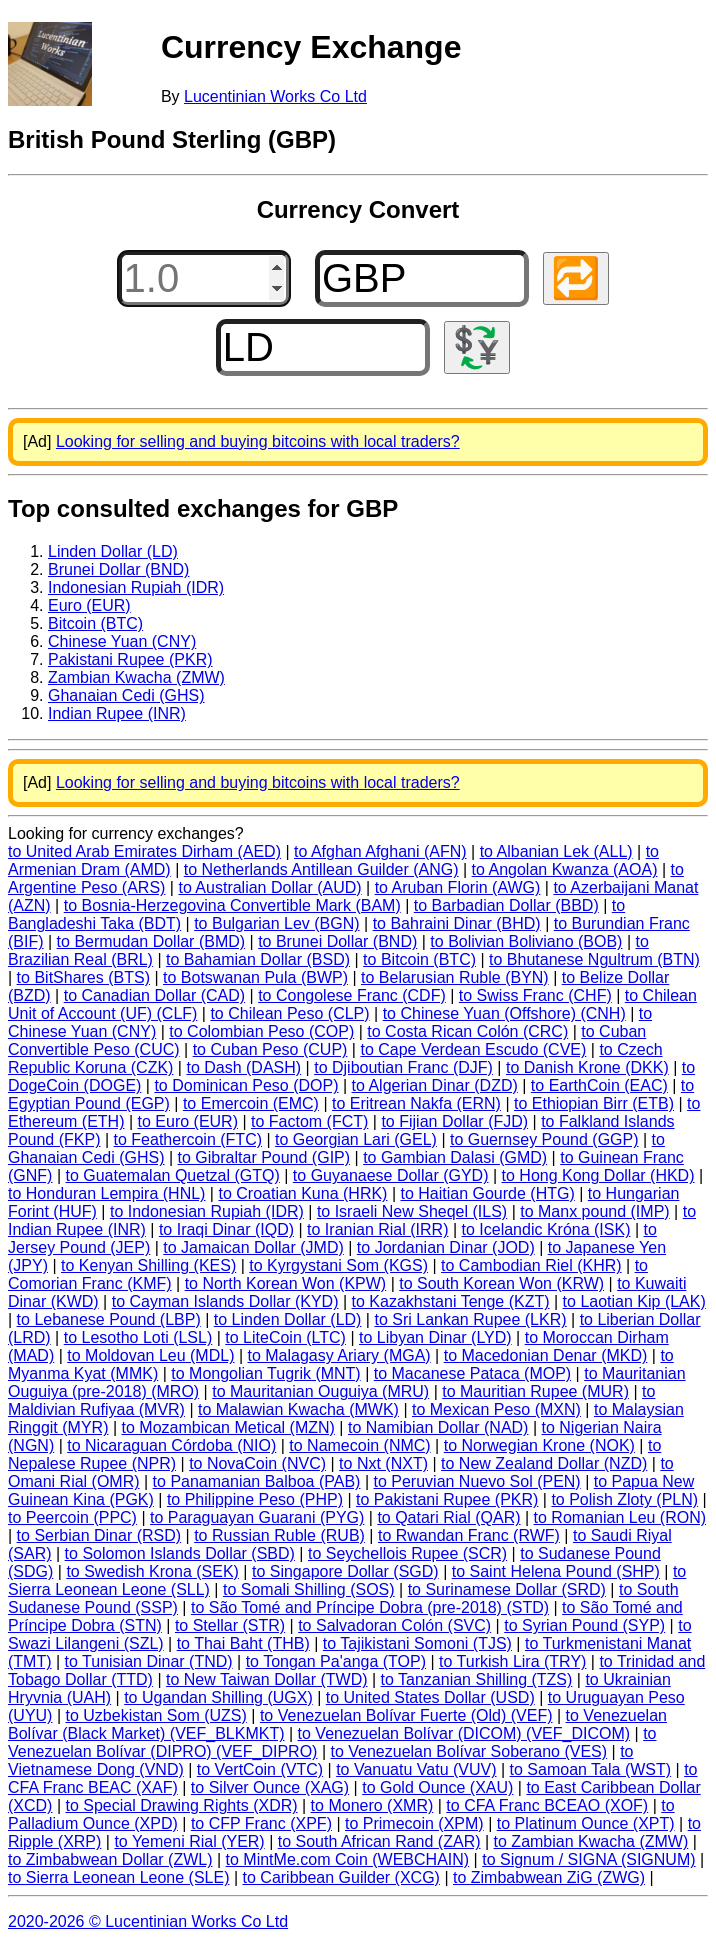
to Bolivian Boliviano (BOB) (526, 941)
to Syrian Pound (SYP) (584, 1625)
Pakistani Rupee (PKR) (130, 659)
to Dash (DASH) (243, 1067)
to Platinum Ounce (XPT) (586, 1823)
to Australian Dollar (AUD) (269, 887)
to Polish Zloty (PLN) (624, 1499)
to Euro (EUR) (188, 1121)
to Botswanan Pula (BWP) (255, 977)
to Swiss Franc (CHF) (535, 995)
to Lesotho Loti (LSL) (138, 1337)
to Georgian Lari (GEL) (356, 1139)
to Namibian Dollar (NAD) (438, 1427)
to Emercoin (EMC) (251, 1103)
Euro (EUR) (89, 605)
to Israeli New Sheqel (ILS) (412, 1211)
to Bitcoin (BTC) (419, 959)
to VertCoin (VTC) (260, 1769)
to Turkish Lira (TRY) (512, 1661)
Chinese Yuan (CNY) (122, 641)
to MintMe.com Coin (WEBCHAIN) (348, 1859)
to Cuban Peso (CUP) (270, 1049)
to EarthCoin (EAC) (599, 1085)
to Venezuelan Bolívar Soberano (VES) (468, 1751)
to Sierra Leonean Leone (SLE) (118, 1877)
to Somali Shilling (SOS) (309, 1589)
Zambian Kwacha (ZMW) (136, 677)
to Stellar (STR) (230, 1625)
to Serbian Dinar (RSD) (99, 1535)
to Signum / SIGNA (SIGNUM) (588, 1859)
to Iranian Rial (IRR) (377, 1229)
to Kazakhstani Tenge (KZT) (451, 1301)
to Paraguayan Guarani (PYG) (257, 1517)
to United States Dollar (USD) (430, 1697)
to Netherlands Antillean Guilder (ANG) (321, 869)
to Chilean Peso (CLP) (289, 1013)
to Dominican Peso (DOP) (246, 1085)
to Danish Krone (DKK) (587, 1067)
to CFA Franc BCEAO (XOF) (547, 1805)
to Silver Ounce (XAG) (270, 1787)
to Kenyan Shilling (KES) (148, 1265)
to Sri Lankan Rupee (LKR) (470, 1319)
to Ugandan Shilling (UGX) (218, 1697)
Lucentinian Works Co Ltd (275, 96)
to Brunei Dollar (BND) (337, 941)
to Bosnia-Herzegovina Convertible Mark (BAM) (232, 905)
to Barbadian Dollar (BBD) (506, 905)
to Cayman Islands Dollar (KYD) (225, 1301)
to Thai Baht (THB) (243, 1643)
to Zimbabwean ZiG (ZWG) (549, 1877)
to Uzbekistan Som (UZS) (155, 1715)
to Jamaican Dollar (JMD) (253, 1247)
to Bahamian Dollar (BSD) (258, 959)
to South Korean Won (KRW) (501, 1283)
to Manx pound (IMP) (594, 1211)
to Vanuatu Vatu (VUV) (416, 1769)
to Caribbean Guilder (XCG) (341, 1877)
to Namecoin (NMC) (359, 1445)
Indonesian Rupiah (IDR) (136, 587)
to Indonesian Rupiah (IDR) (207, 1211)
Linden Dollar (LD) (113, 551)
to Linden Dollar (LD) (288, 1319)
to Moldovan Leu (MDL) (150, 1355)
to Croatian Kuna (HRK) (302, 1193)
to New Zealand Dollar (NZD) (544, 1463)
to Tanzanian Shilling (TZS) (477, 1679)
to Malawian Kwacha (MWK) (298, 1409)
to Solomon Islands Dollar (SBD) (180, 1553)
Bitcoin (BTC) (95, 623)
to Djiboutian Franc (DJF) (403, 1067)
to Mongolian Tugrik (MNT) (265, 1373)
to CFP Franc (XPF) (261, 1823)
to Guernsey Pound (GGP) (544, 1139)
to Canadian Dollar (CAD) (154, 995)
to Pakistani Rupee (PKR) (447, 1499)
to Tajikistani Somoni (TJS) (417, 1643)
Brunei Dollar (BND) (118, 569)
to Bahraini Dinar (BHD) (457, 923)
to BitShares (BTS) (83, 977)
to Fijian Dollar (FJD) (454, 1121)
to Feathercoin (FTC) (188, 1139)
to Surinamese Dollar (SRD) (507, 1589)
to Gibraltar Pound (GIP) (264, 1157)
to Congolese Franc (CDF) (352, 995)
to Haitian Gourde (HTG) (487, 1193)
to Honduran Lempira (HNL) (106, 1193)
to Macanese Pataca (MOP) (472, 1373)
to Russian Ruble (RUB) (279, 1535)
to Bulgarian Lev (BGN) (276, 923)
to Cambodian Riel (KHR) (531, 1265)
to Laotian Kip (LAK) (634, 1301)
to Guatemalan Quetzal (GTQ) (172, 1175)
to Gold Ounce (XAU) (437, 1787)
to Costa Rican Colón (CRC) (467, 1031)
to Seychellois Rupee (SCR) (407, 1553)
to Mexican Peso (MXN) (496, 1409)
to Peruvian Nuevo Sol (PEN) (476, 1481)
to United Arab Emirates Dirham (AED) (144, 851)
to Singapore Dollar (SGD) (345, 1571)
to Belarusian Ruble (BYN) (455, 977)
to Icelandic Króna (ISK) (546, 1229)
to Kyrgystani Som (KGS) (338, 1265)
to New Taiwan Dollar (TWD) (267, 1679)
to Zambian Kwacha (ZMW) (591, 1841)
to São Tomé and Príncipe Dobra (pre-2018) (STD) (370, 1607)
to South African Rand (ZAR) (379, 1841)
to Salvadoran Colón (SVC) (394, 1625)
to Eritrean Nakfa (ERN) (416, 1103)
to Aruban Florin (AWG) (458, 887)
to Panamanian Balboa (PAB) (257, 1481)
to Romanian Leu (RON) (620, 1517)
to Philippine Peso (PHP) (255, 1499)
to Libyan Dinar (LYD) (435, 1337)
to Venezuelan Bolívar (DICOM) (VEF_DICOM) (464, 1733)
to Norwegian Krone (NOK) (539, 1445)
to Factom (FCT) (309, 1121)
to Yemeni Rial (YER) (189, 1841)
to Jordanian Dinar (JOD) (446, 1247)
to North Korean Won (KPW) (286, 1283)
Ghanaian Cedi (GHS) (126, 695)
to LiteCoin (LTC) (285, 1337)
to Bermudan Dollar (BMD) (151, 941)
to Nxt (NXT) (383, 1463)
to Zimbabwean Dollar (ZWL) (110, 1859)
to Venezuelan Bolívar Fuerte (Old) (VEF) (406, 1715)
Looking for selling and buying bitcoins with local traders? (258, 441)
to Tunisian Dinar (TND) (149, 1661)
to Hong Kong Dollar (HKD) (598, 1175)
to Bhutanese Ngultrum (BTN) (594, 959)
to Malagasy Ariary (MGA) (339, 1355)
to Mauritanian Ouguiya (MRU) (320, 1391)
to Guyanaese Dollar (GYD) (391, 1175)
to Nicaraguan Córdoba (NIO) (171, 1445)
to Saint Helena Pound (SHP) (556, 1571)
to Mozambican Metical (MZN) (228, 1427)
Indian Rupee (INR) (117, 713)
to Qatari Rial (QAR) (448, 1517)
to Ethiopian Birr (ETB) (594, 1103)
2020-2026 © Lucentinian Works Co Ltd (148, 1921)
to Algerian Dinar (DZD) (435, 1085)
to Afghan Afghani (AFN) (380, 851)
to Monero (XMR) (372, 1805)
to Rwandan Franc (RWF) (469, 1535)
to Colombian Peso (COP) (261, 1031)
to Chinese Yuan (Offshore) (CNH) (504, 1013)
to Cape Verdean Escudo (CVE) (473, 1049)
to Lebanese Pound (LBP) (109, 1319)
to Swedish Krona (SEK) (152, 1571)
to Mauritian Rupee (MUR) (535, 1391)
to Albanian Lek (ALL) (556, 851)
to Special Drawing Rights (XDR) (181, 1805)
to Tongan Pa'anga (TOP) (336, 1661)
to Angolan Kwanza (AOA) (565, 869)
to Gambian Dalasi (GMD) (455, 1157)
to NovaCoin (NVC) (257, 1463)
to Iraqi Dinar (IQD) (226, 1229)
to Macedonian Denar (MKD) (546, 1355)
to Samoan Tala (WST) (591, 1769)
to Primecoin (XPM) (414, 1823)
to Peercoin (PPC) (72, 1517)
